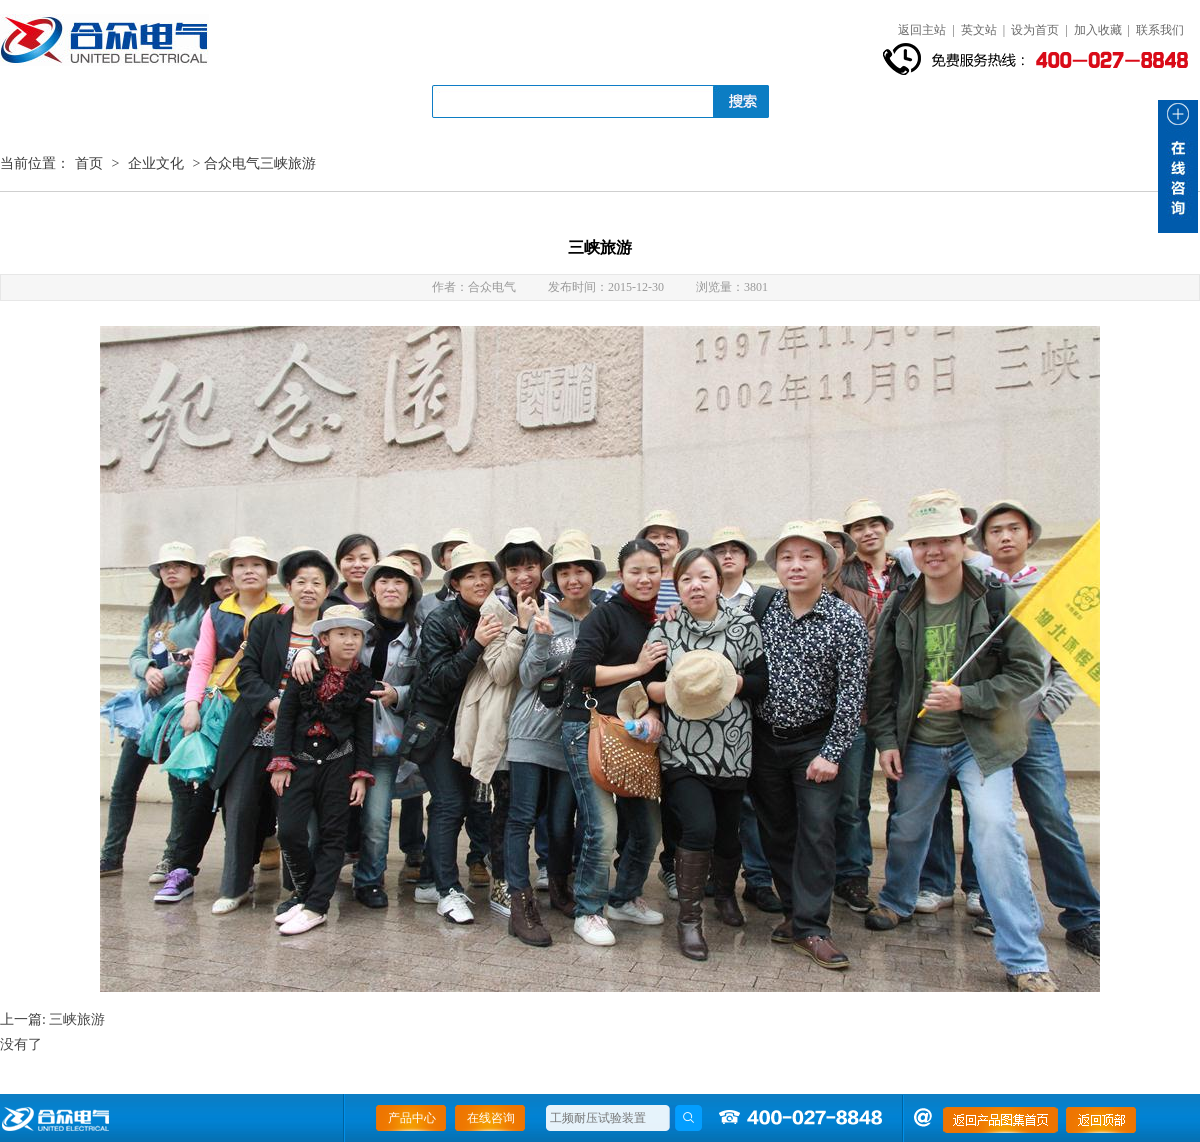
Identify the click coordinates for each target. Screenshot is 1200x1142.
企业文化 (156, 163)
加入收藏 (1098, 30)
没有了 (21, 1044)
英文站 (979, 30)
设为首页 (1035, 30)
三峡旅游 (77, 1019)
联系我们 (1160, 30)
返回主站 (922, 30)
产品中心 (412, 1118)
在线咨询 (491, 1118)
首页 (89, 163)
